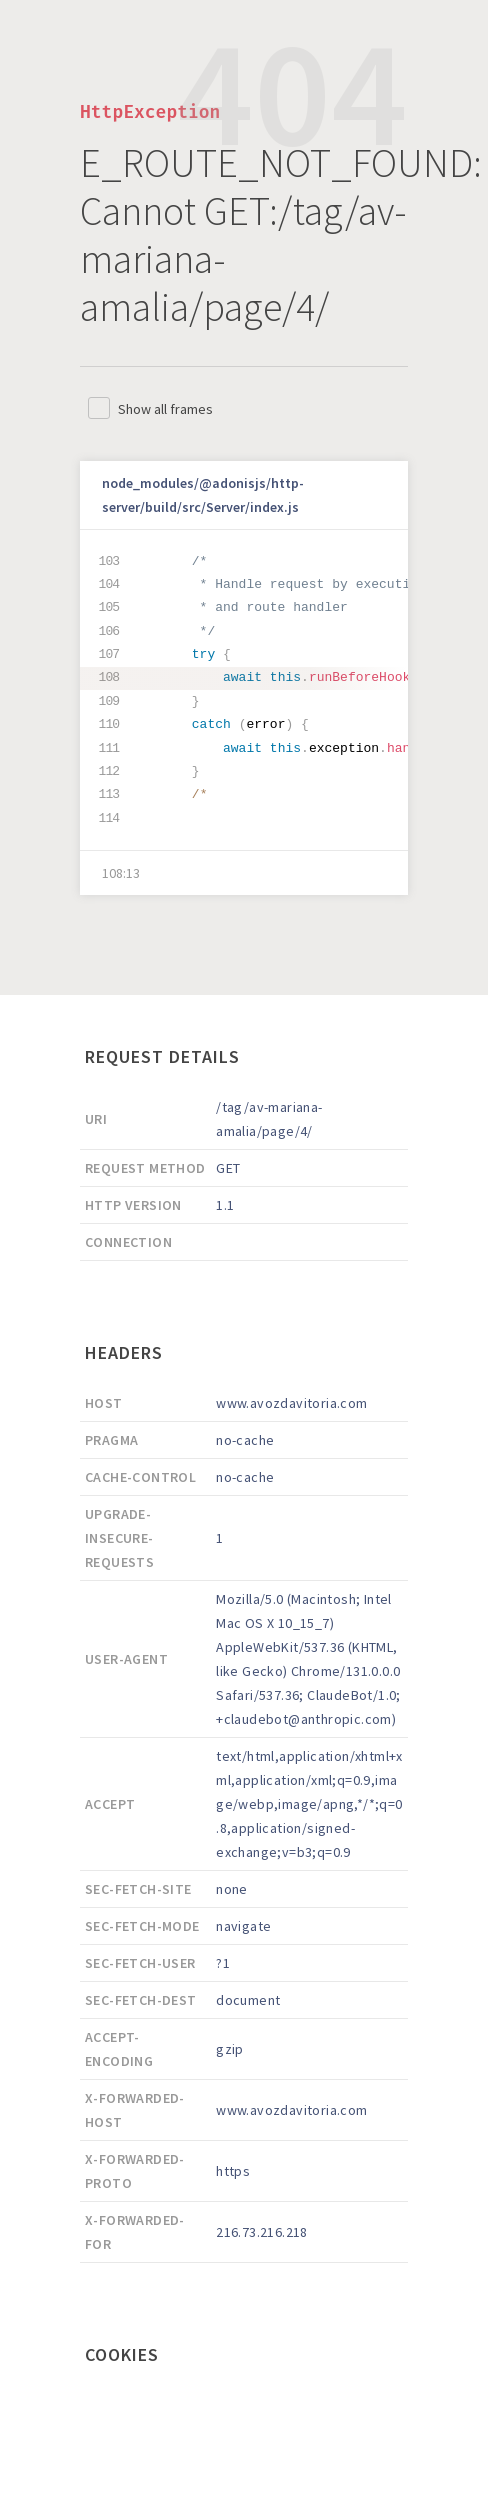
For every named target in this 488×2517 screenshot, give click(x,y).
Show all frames (165, 409)
